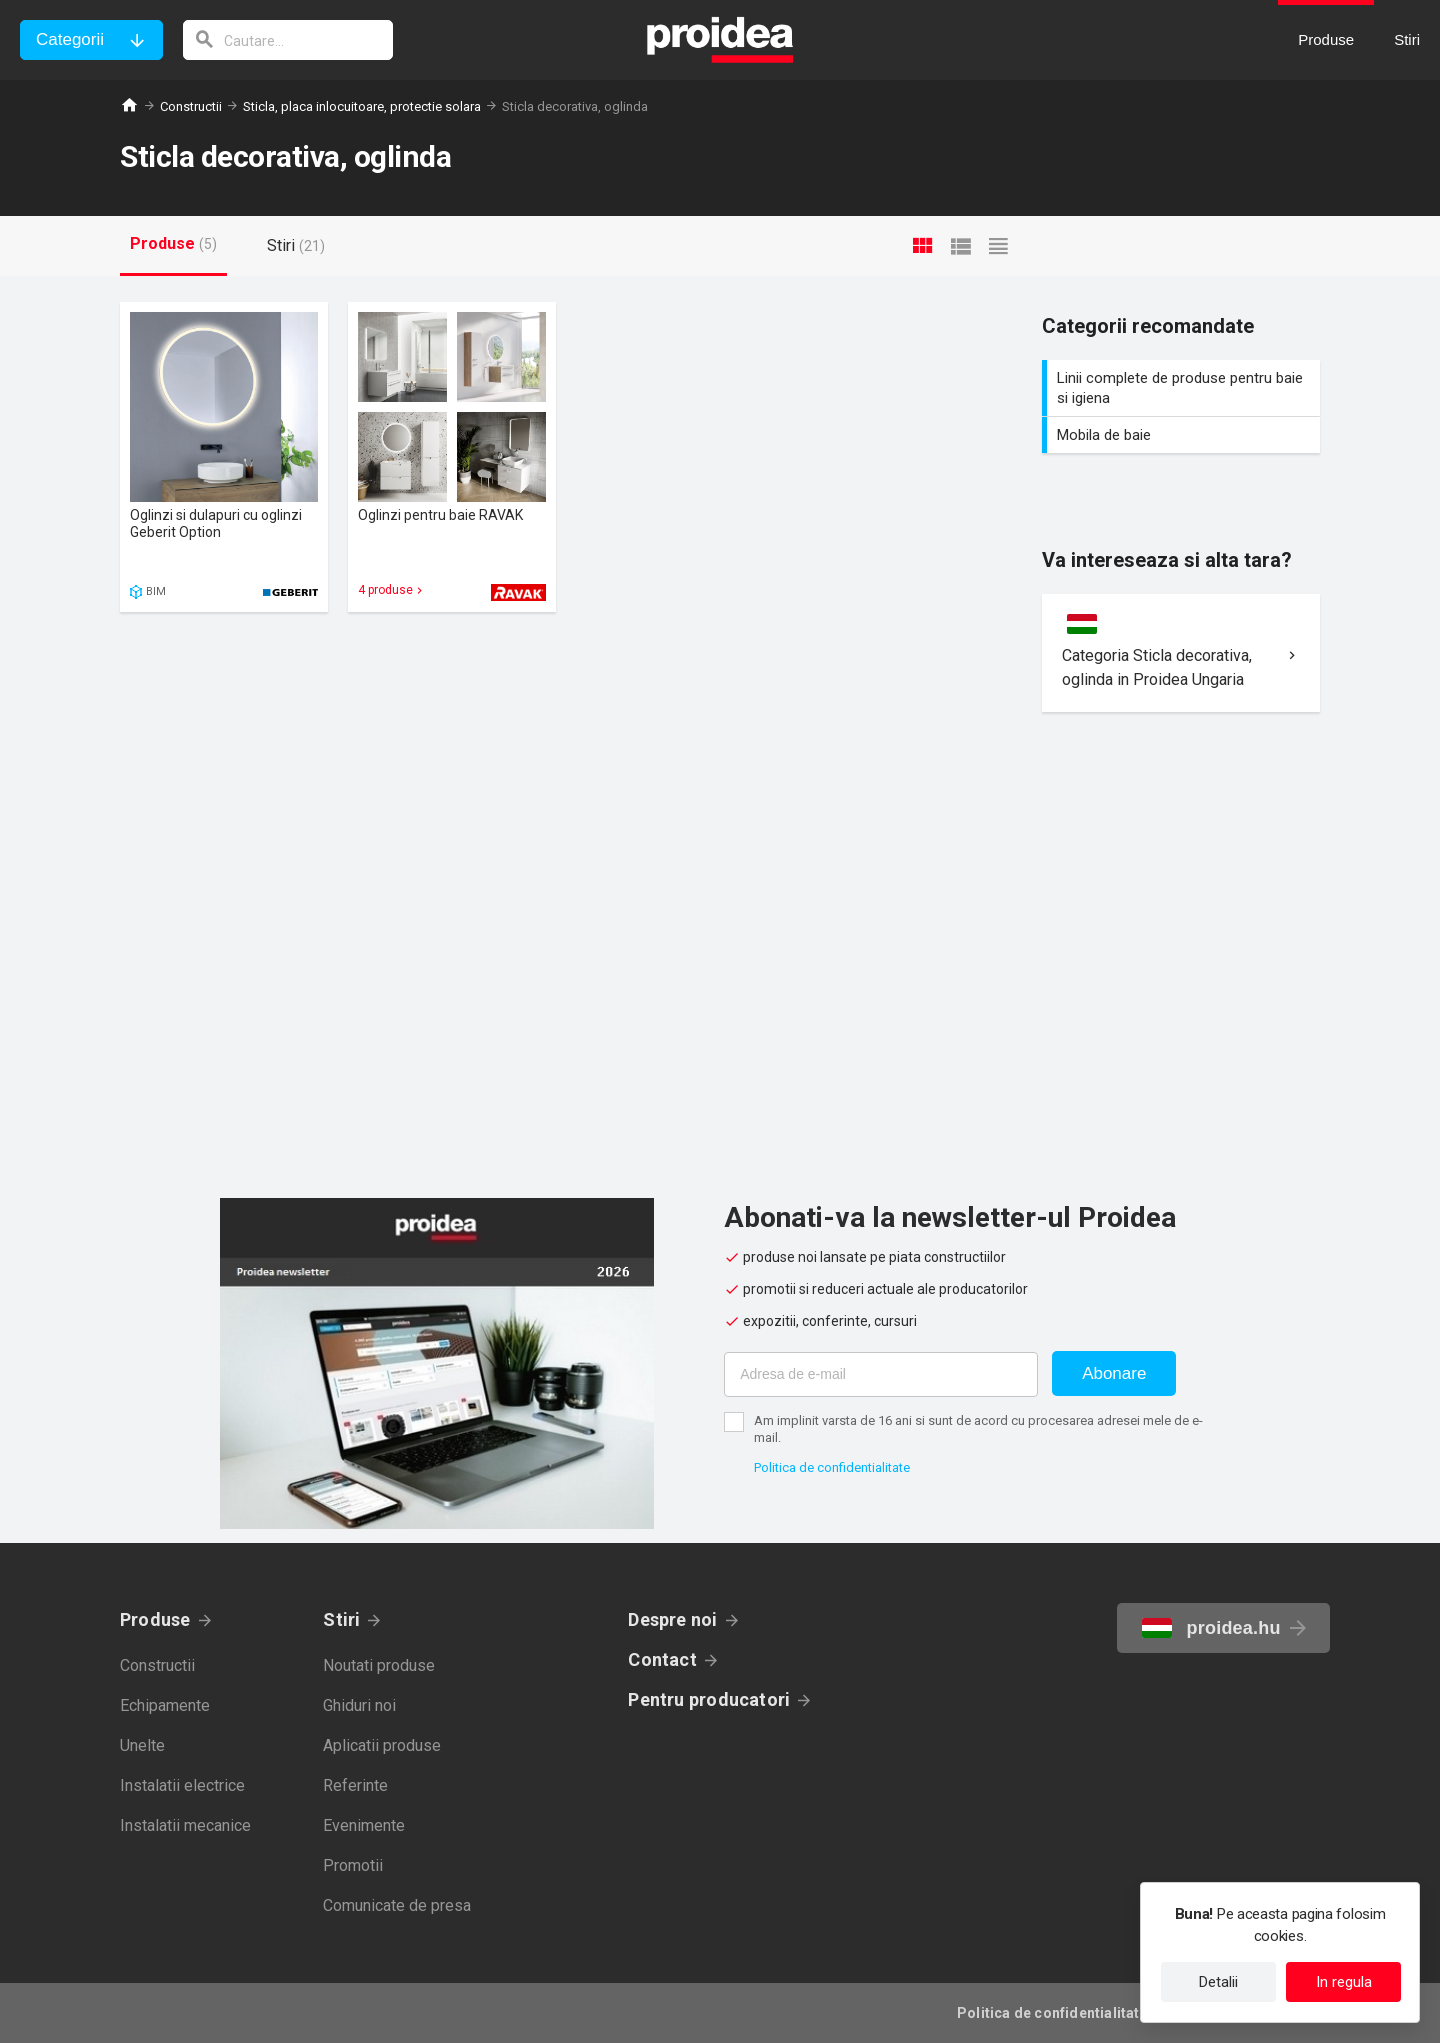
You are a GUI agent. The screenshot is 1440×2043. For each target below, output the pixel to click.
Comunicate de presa (397, 1905)
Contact (662, 1659)
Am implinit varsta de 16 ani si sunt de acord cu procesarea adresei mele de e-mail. (978, 1429)
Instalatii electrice (182, 1785)
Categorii (70, 39)
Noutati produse (379, 1665)
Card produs (224, 457)
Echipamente (165, 1705)
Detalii (1218, 1982)
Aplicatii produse (382, 1745)
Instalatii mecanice (185, 1825)
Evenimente (364, 1825)
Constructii (191, 106)
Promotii (353, 1865)
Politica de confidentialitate (832, 1467)
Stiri (341, 1619)
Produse (155, 1619)
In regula (1344, 1982)
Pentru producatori (709, 1699)
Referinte (355, 1785)
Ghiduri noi (359, 1705)
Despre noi (672, 1619)
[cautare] (288, 40)
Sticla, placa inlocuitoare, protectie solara (362, 106)
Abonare (1114, 1373)
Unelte (142, 1745)
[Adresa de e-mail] (881, 1374)
